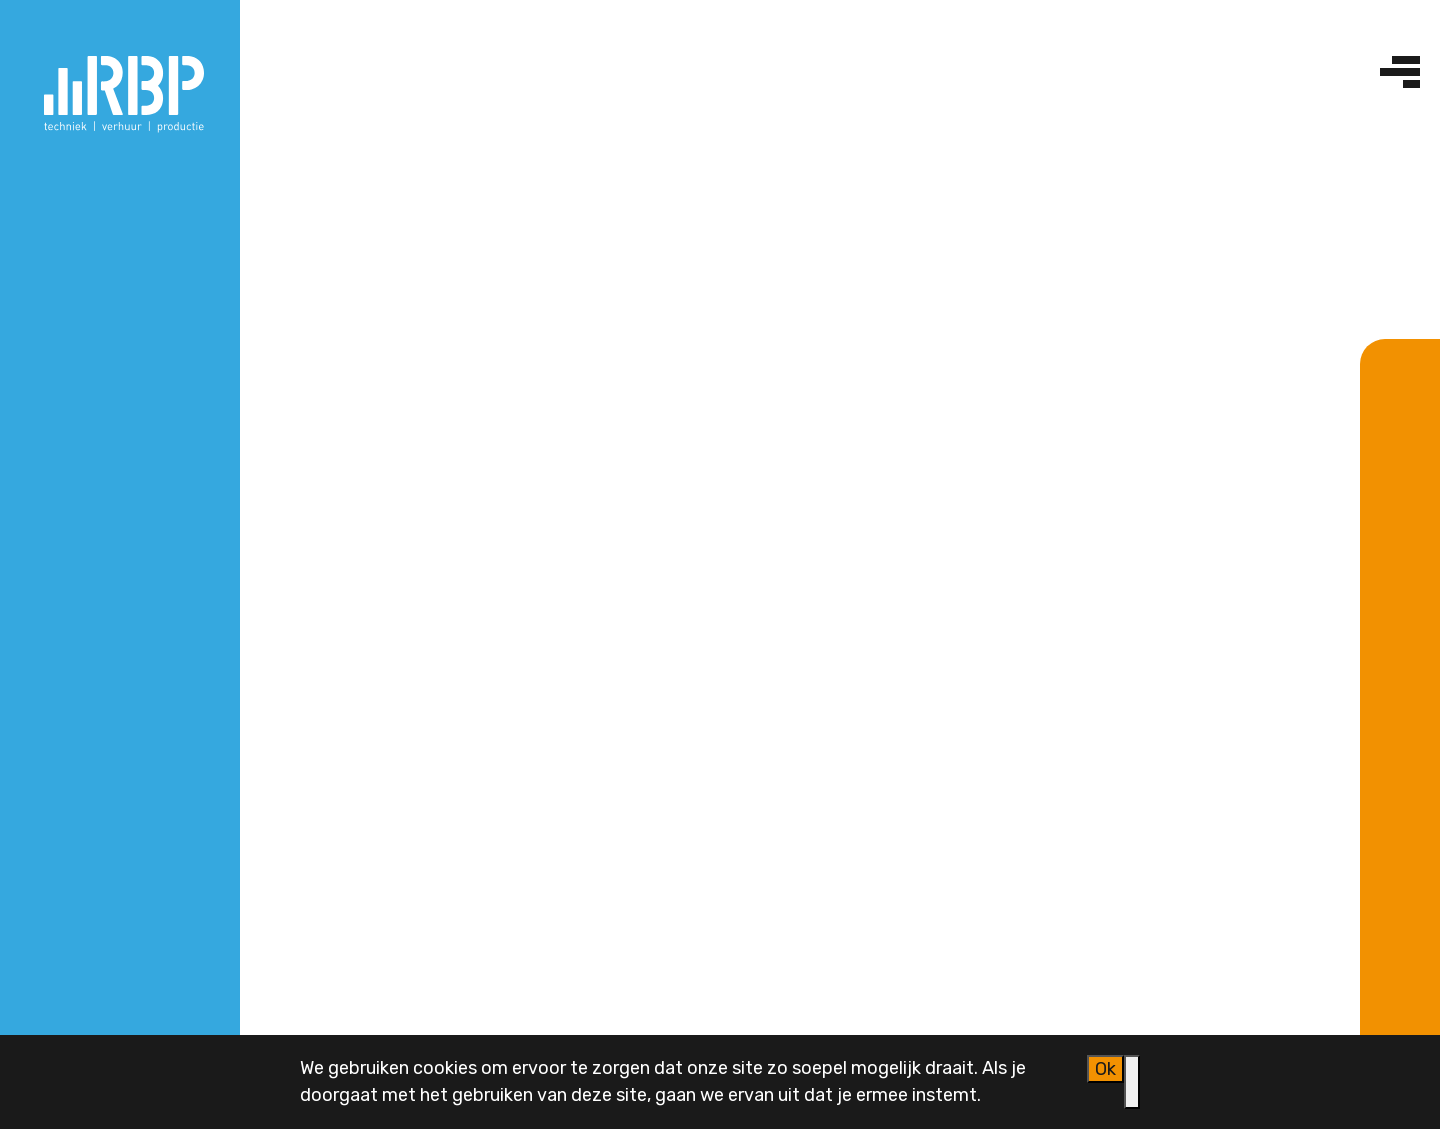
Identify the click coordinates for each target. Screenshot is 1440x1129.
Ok (1105, 1069)
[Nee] (1132, 1082)
